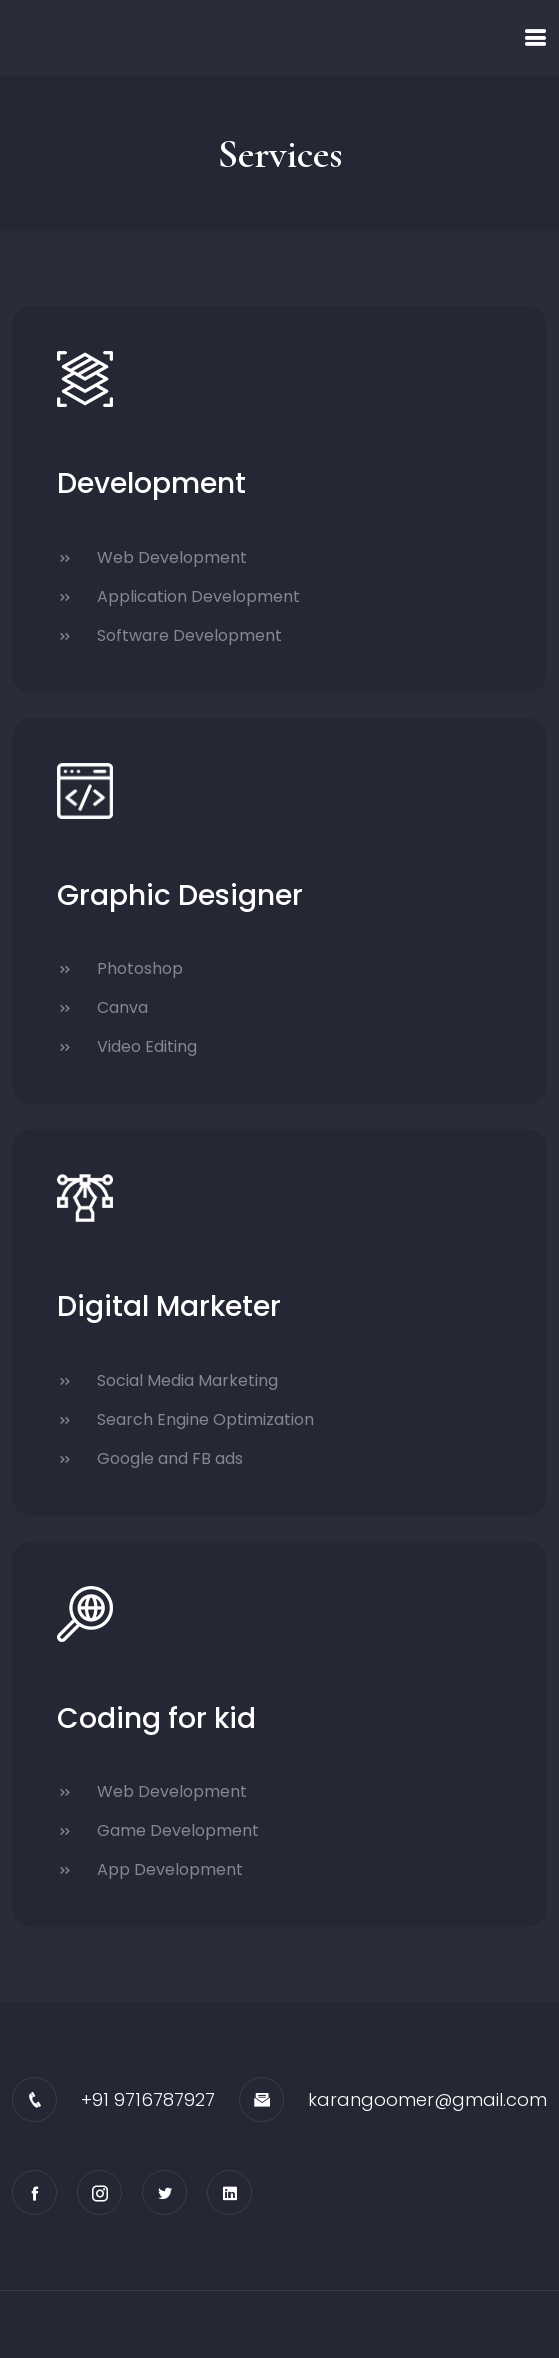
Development (151, 483)
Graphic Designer (180, 895)
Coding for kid (156, 1718)
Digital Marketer (169, 1306)
